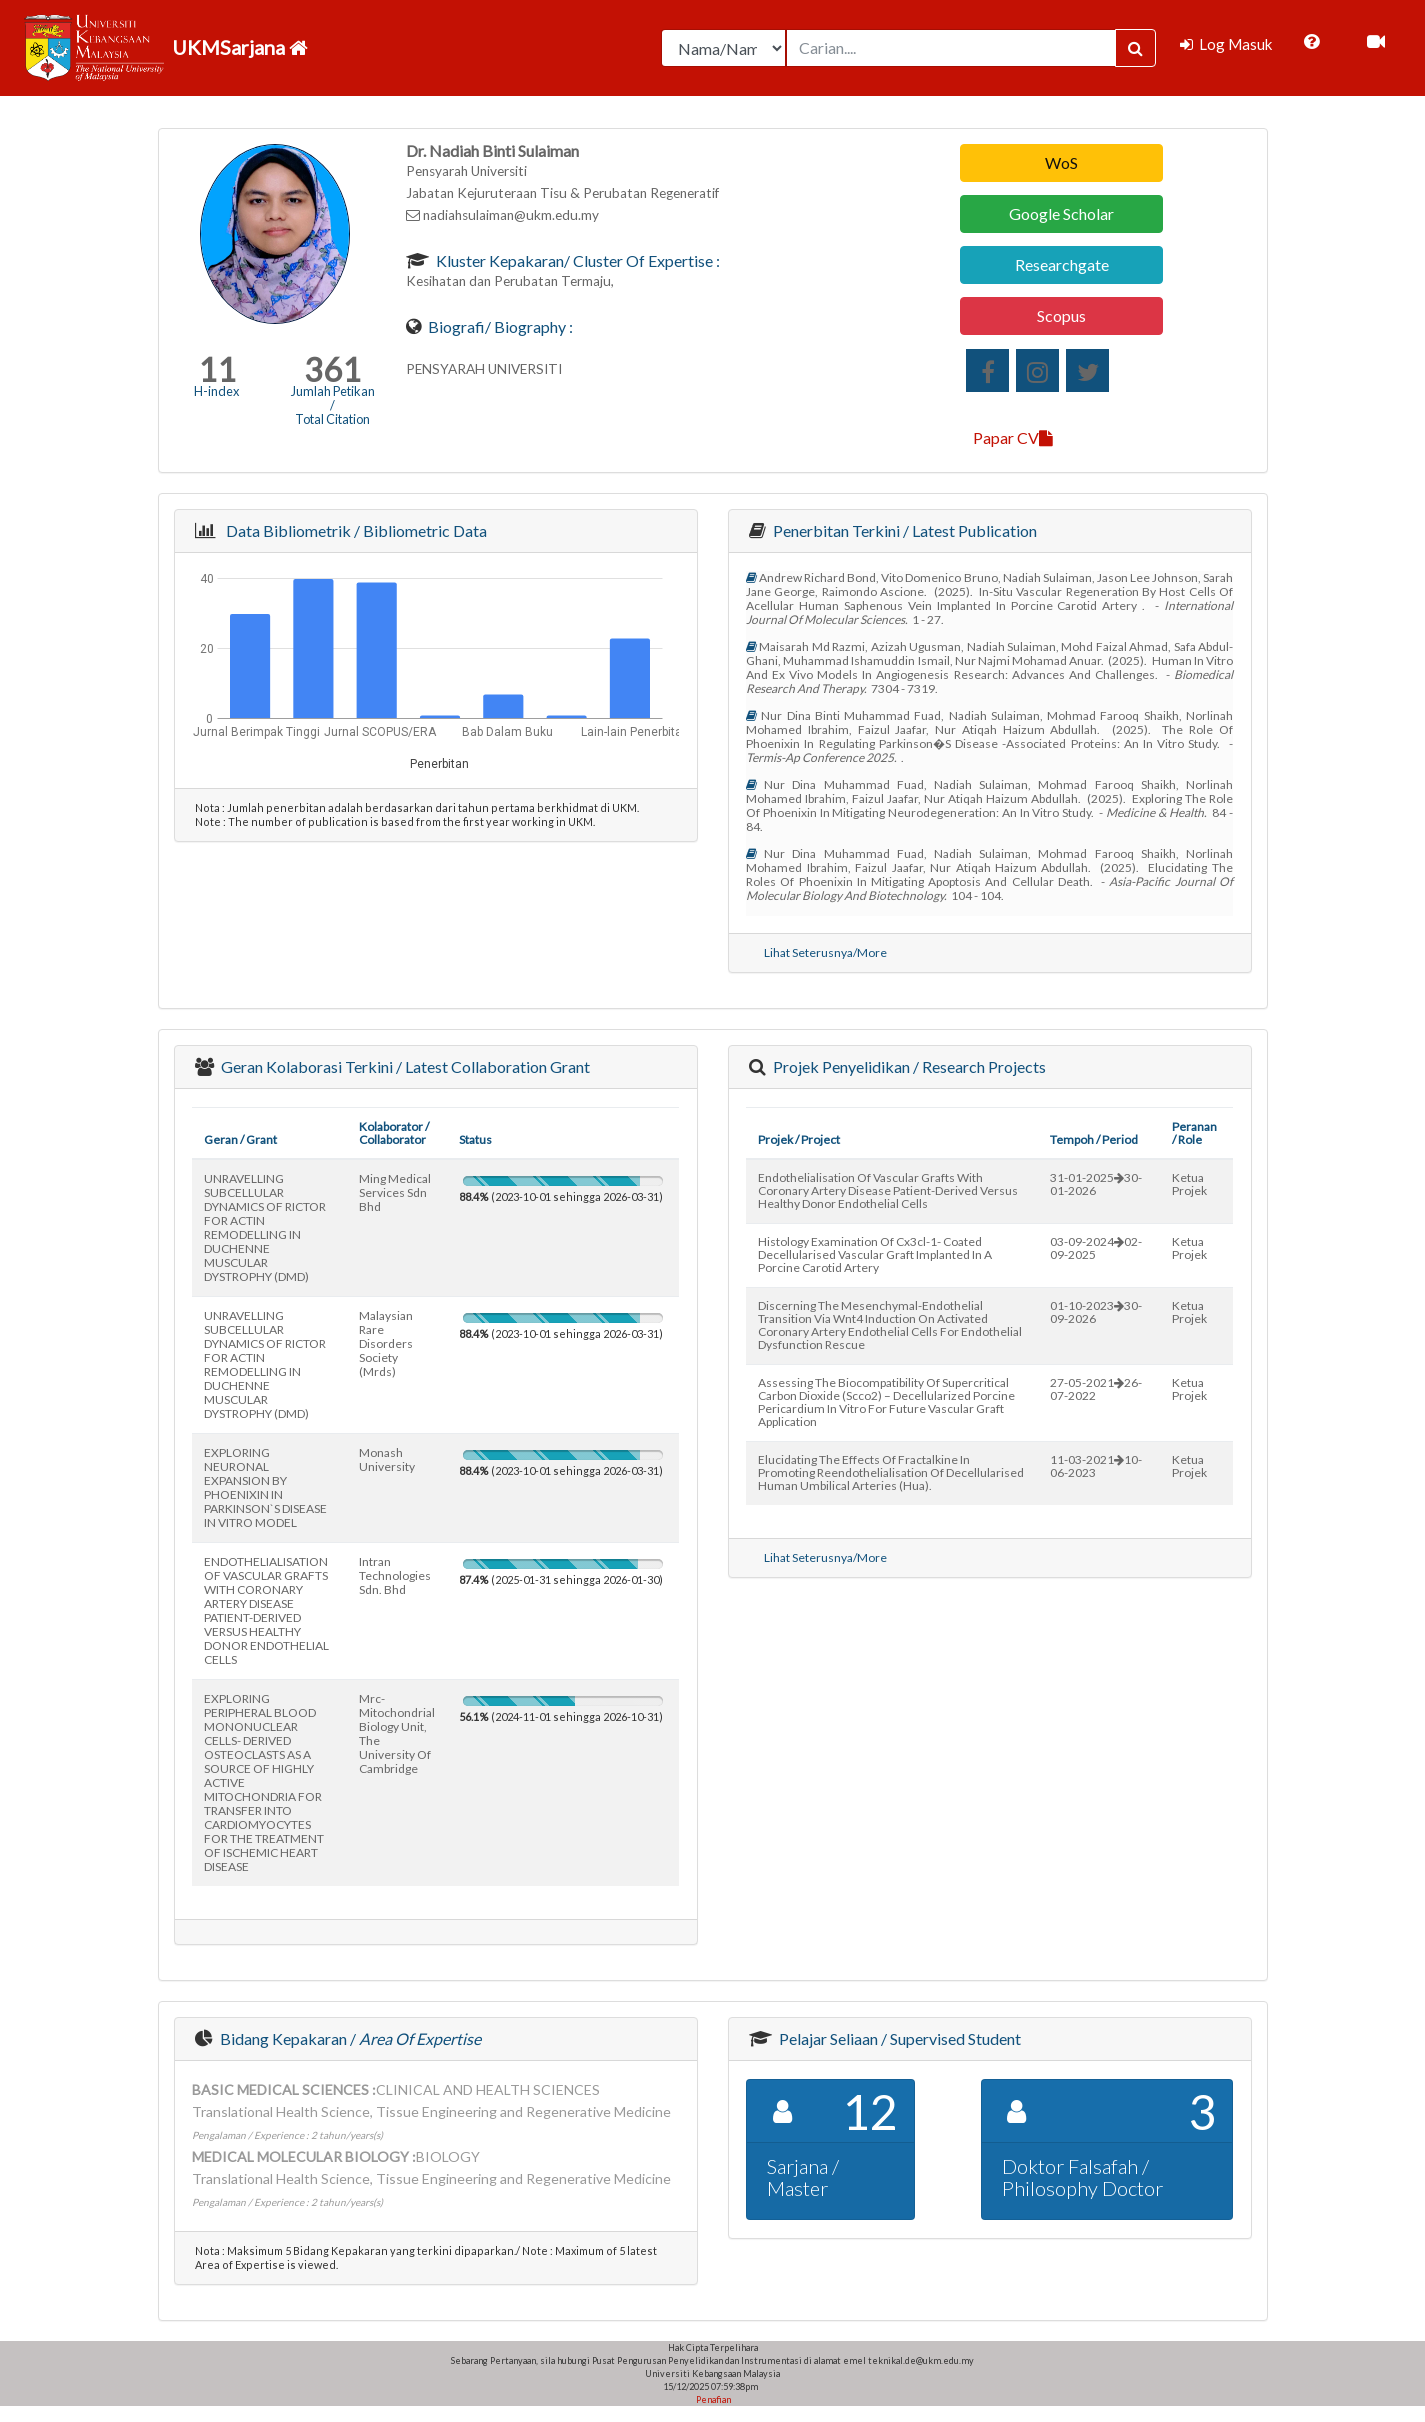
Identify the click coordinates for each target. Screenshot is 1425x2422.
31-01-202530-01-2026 (1096, 1184)
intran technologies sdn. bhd (395, 1575)
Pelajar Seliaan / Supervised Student (898, 2038)
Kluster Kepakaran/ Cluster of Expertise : (576, 260)
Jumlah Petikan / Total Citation (333, 405)
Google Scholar (1061, 213)
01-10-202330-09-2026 (1096, 1312)
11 (217, 369)
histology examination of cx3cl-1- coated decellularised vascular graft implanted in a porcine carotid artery (875, 1254)
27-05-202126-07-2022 (1096, 1389)
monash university (387, 1459)
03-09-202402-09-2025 (1096, 1248)
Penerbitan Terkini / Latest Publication (903, 530)
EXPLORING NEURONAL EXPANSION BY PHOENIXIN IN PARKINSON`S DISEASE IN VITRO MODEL (265, 1487)
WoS (1061, 162)
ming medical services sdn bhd (395, 1192)
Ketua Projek (1189, 1184)
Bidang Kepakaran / (349, 2038)
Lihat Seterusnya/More (825, 952)
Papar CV (1013, 437)
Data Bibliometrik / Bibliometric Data (353, 530)
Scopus (1061, 315)
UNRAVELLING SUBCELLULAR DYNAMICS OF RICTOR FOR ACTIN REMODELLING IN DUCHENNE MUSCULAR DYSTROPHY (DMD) (265, 1227)
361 (332, 369)
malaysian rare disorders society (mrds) (386, 1343)
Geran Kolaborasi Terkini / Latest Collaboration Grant (404, 1066)
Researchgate (1062, 264)
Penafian (712, 2399)
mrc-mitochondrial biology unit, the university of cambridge (397, 1733)
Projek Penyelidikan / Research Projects (908, 1066)
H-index (216, 391)
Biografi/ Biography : (499, 326)
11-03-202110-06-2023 (1096, 1466)
